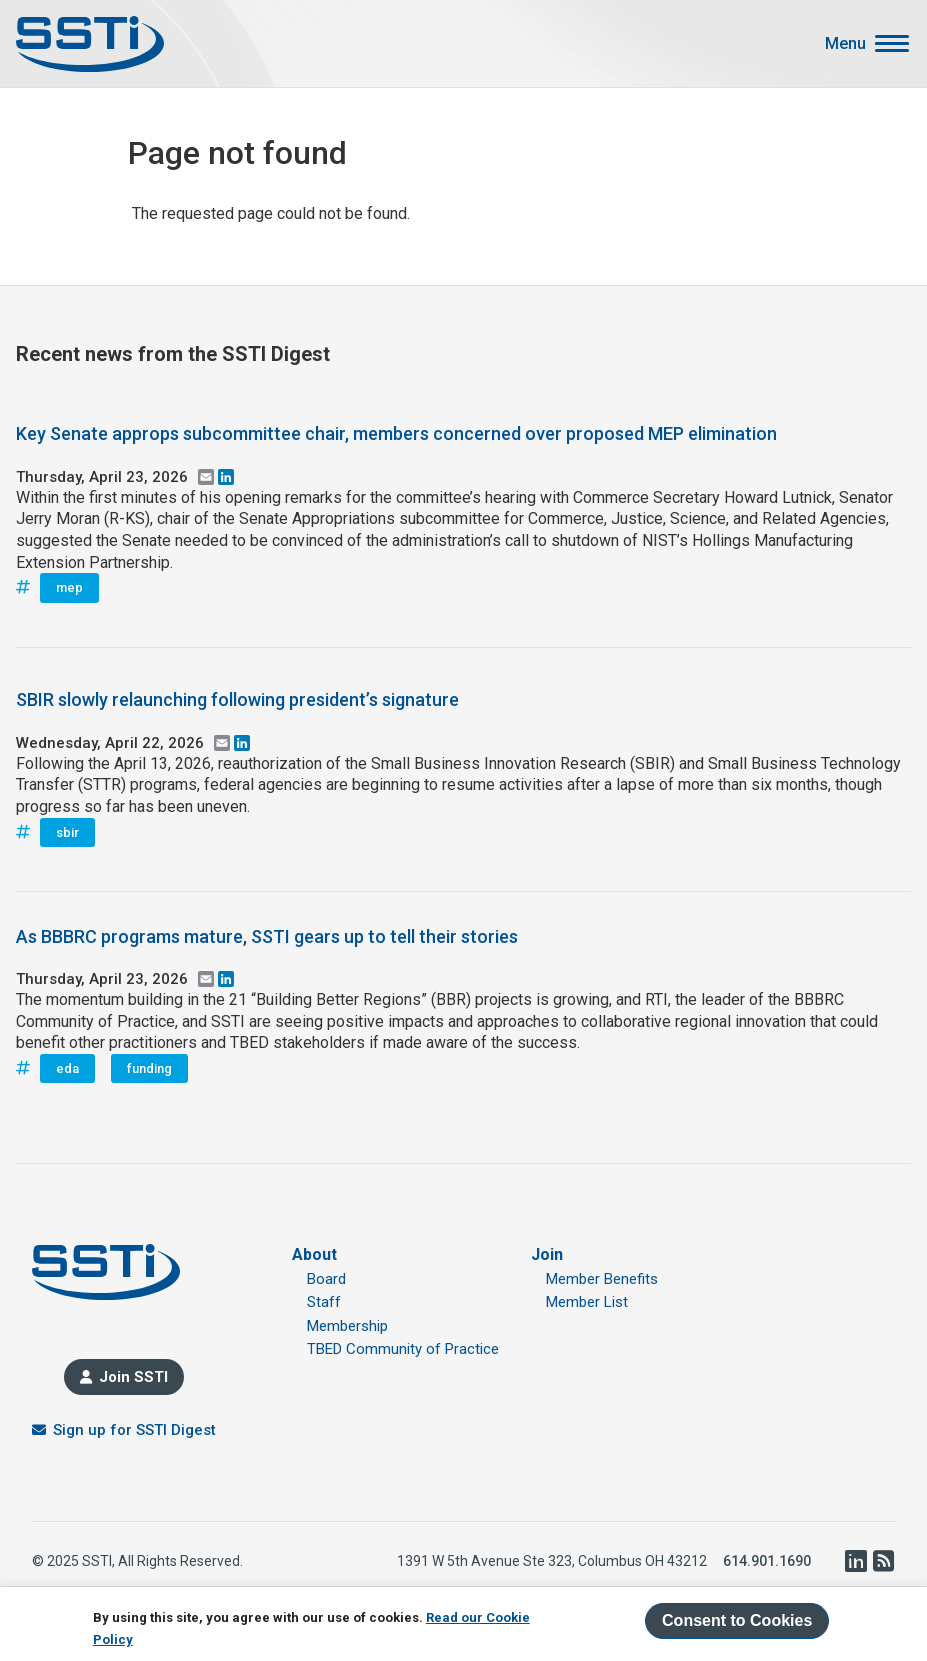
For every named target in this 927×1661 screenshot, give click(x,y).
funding (149, 1068)
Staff (324, 1302)
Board (326, 1279)
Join (547, 1254)
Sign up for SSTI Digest (134, 1430)
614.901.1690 (767, 1561)
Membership (347, 1326)
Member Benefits (602, 1279)
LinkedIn (855, 1561)
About (314, 1254)
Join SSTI (133, 1377)
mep (69, 587)
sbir (67, 832)
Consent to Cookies (737, 1620)
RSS (883, 1561)
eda (67, 1068)
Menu (845, 44)
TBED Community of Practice (403, 1349)
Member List (587, 1302)
